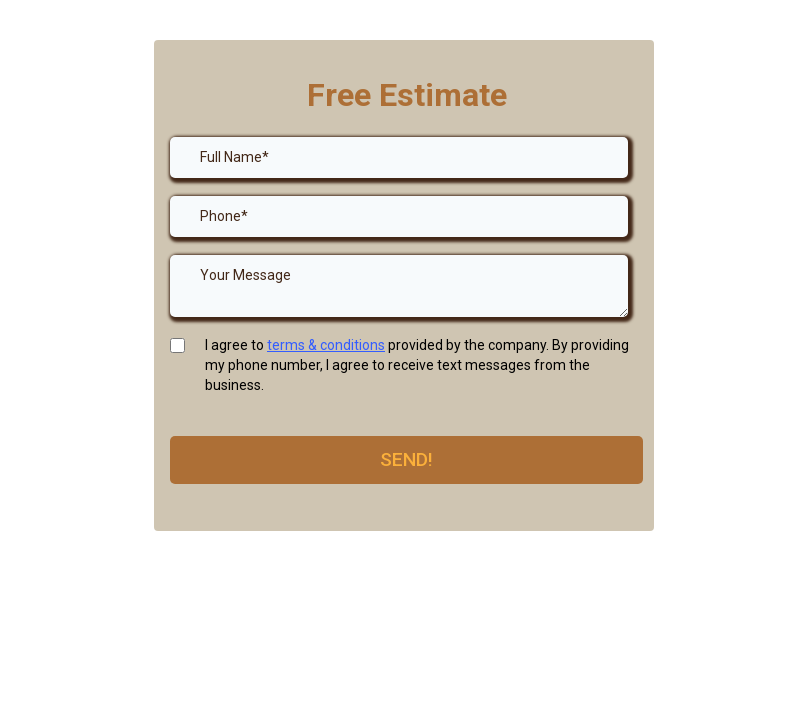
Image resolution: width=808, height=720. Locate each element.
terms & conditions (326, 345)
